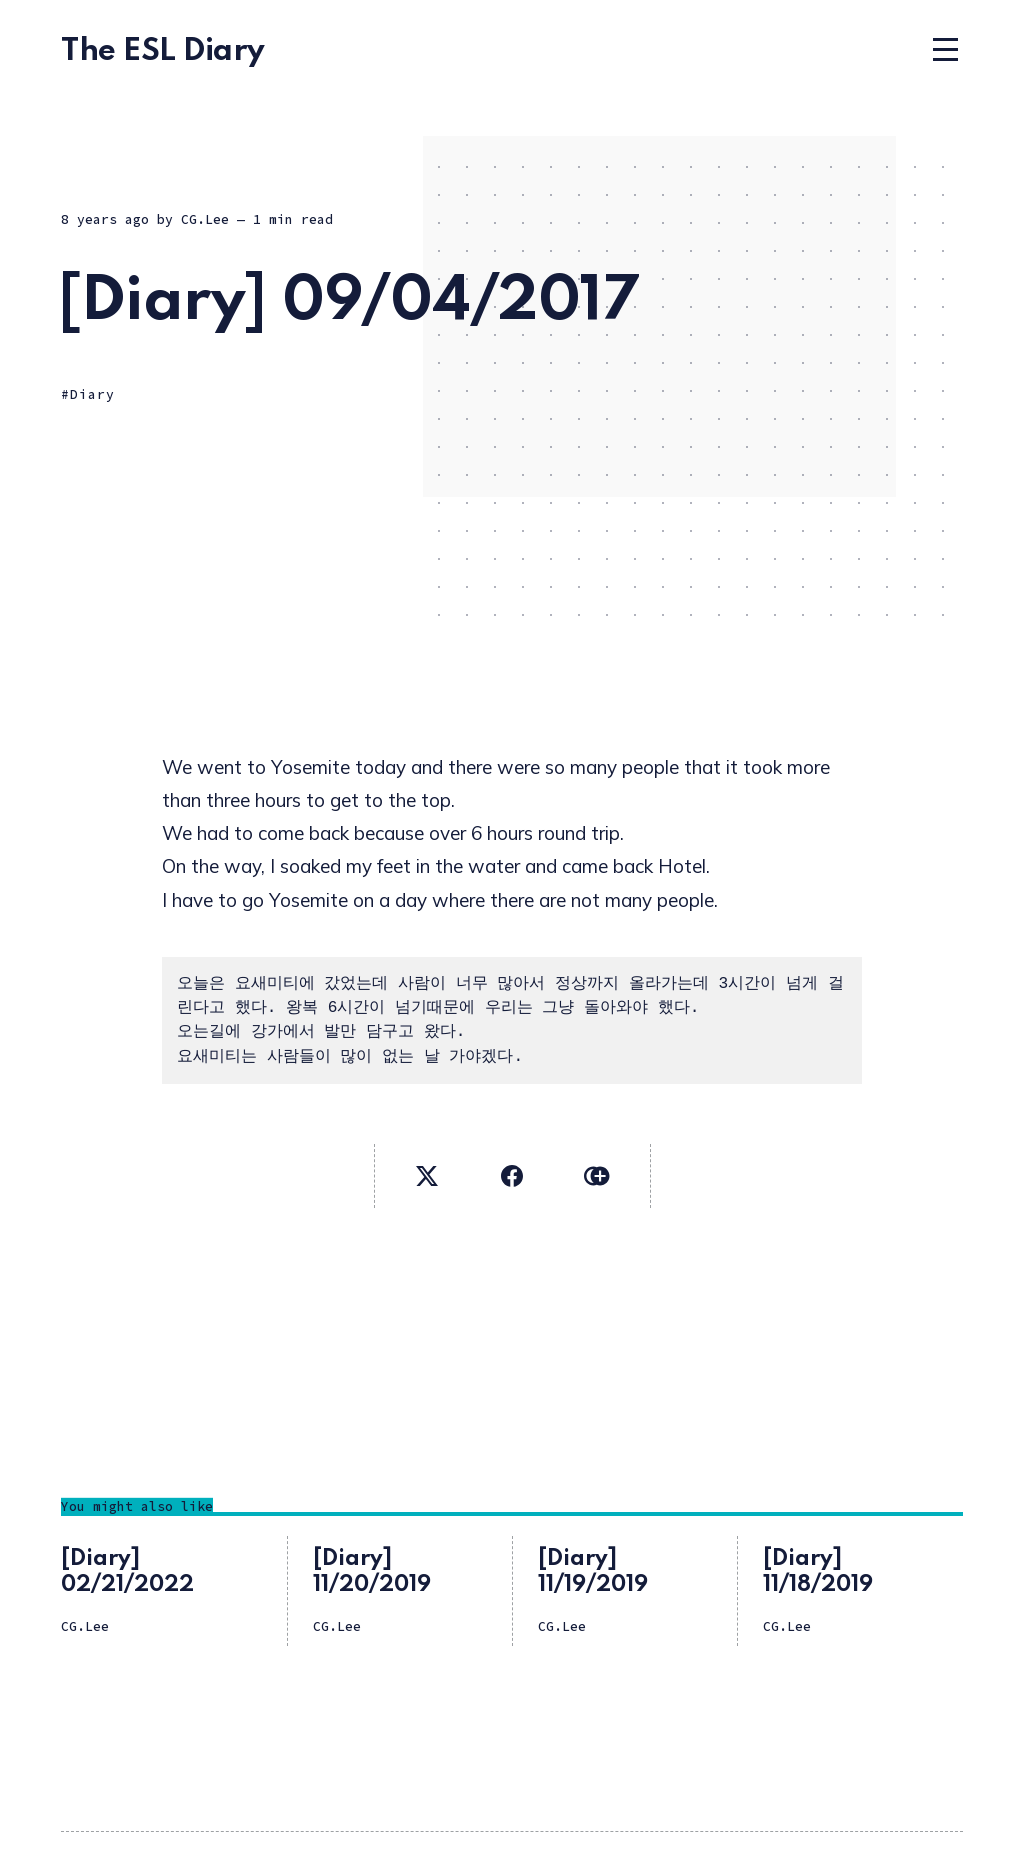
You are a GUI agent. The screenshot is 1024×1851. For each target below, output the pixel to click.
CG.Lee (205, 219)
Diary (92, 394)
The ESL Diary (163, 51)
